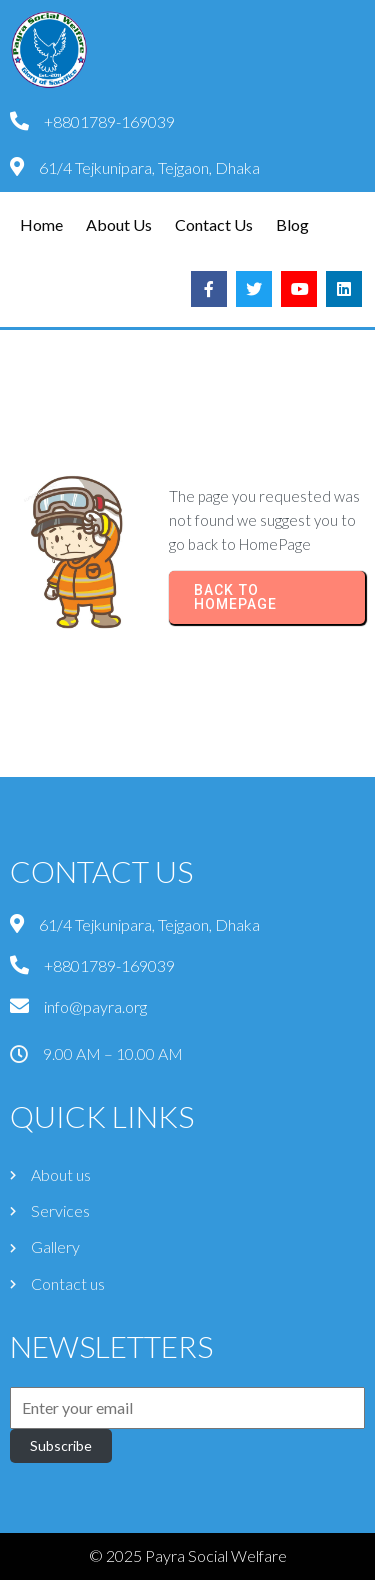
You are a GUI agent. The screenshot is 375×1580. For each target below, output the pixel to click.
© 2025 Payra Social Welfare (188, 1555)
